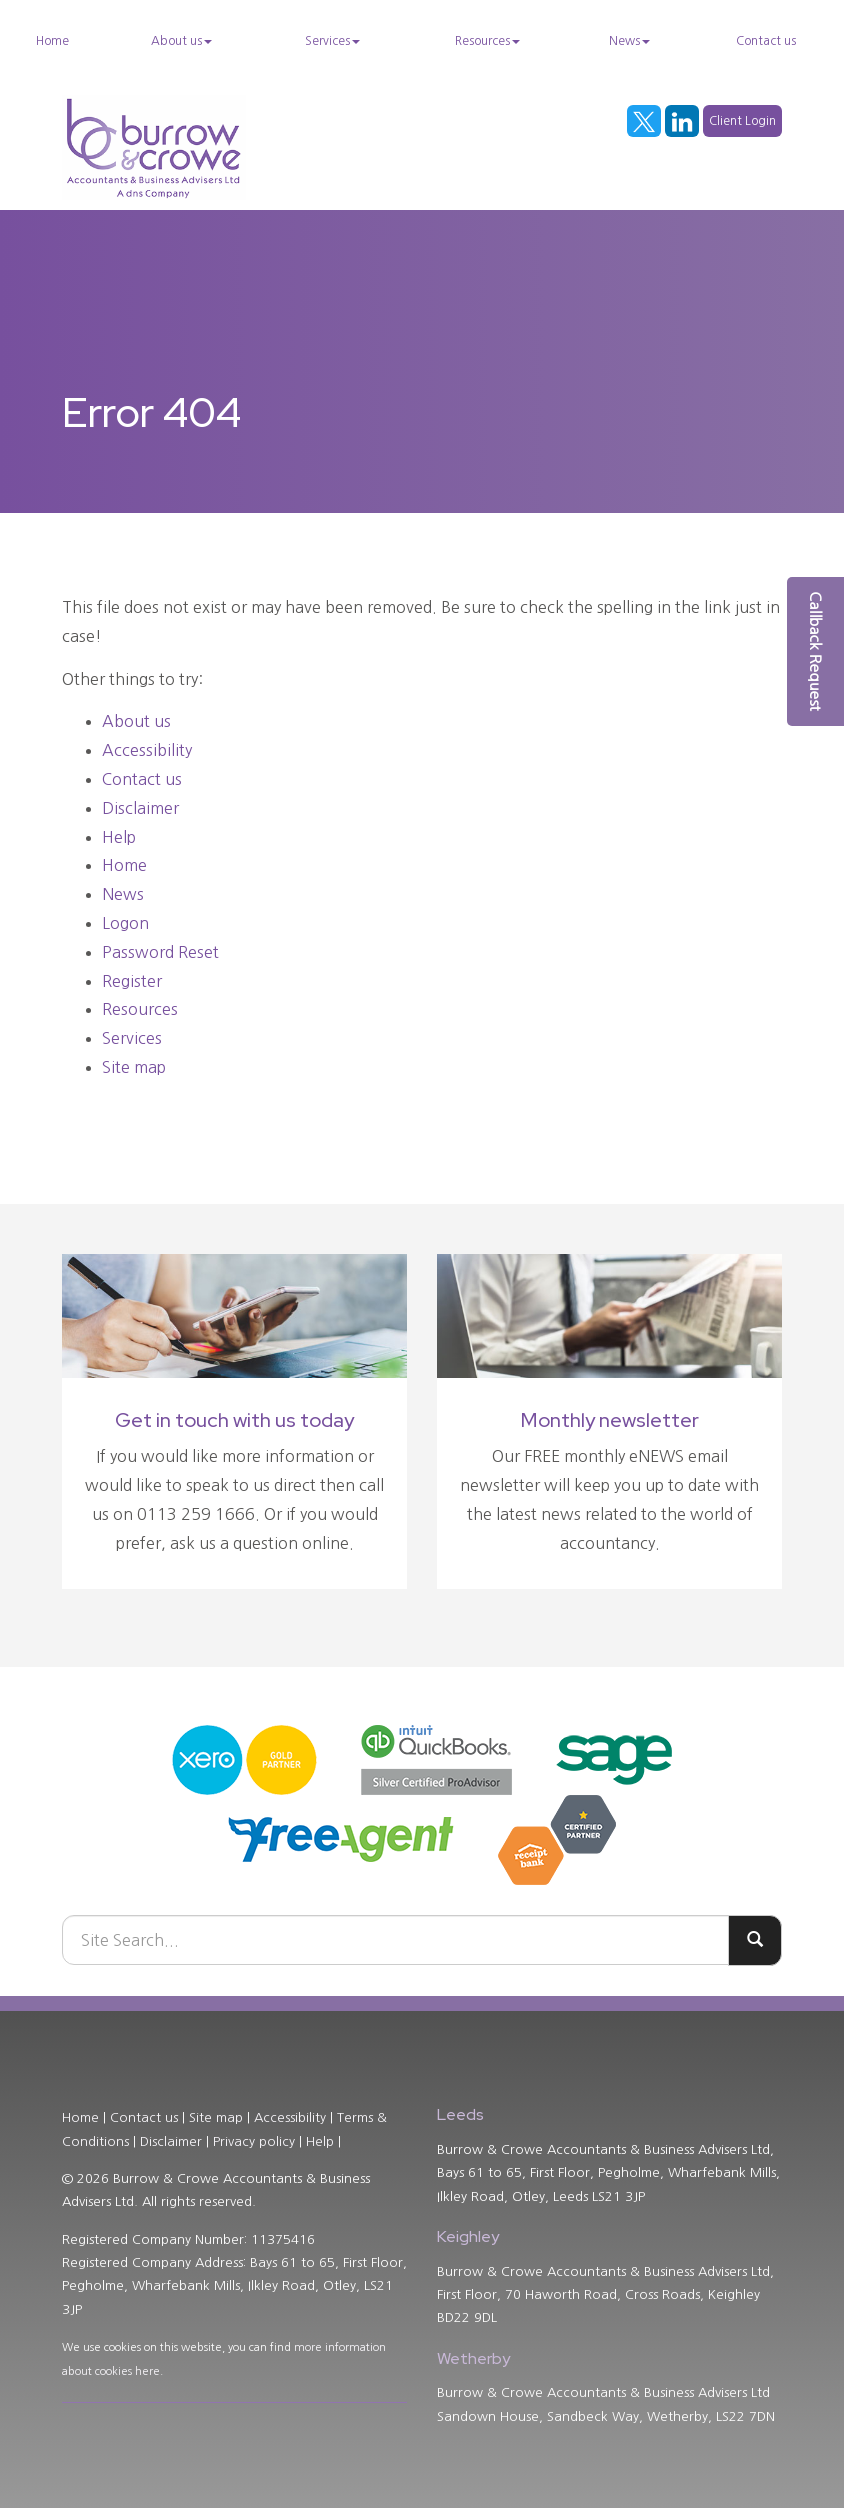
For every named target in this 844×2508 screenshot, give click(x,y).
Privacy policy (254, 2141)
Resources (487, 41)
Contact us (766, 41)
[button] (815, 651)
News (629, 41)
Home (52, 41)
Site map (134, 1067)
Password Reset (160, 952)
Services (332, 41)
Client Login (742, 121)
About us (181, 41)
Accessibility (147, 750)
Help (119, 837)
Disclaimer (140, 808)
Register (132, 981)
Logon (125, 923)
